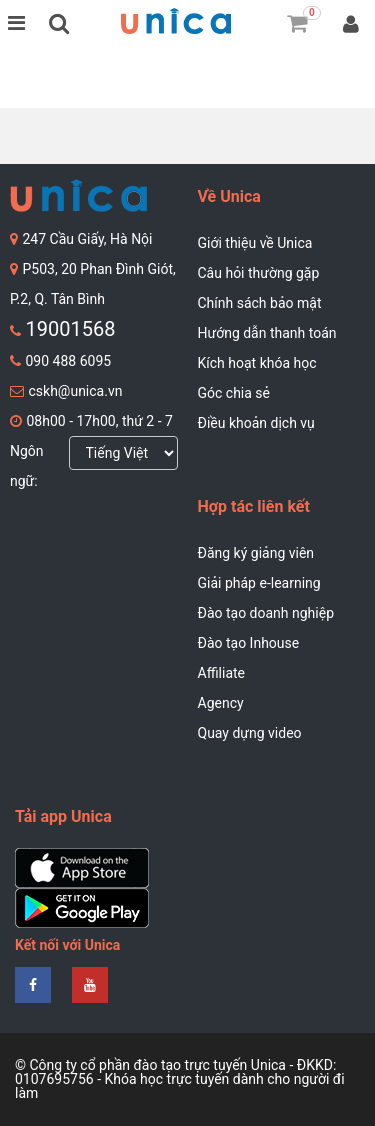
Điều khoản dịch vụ (256, 423)
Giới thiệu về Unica (255, 243)
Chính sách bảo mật (260, 303)
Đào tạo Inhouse (249, 643)
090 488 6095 (68, 361)
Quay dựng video (250, 733)
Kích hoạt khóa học (257, 363)
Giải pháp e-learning (259, 583)
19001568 (70, 329)
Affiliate (222, 673)
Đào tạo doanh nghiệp (266, 613)
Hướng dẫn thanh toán (267, 333)
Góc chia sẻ (234, 393)
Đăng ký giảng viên (256, 553)
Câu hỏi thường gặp (259, 273)
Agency (221, 703)
